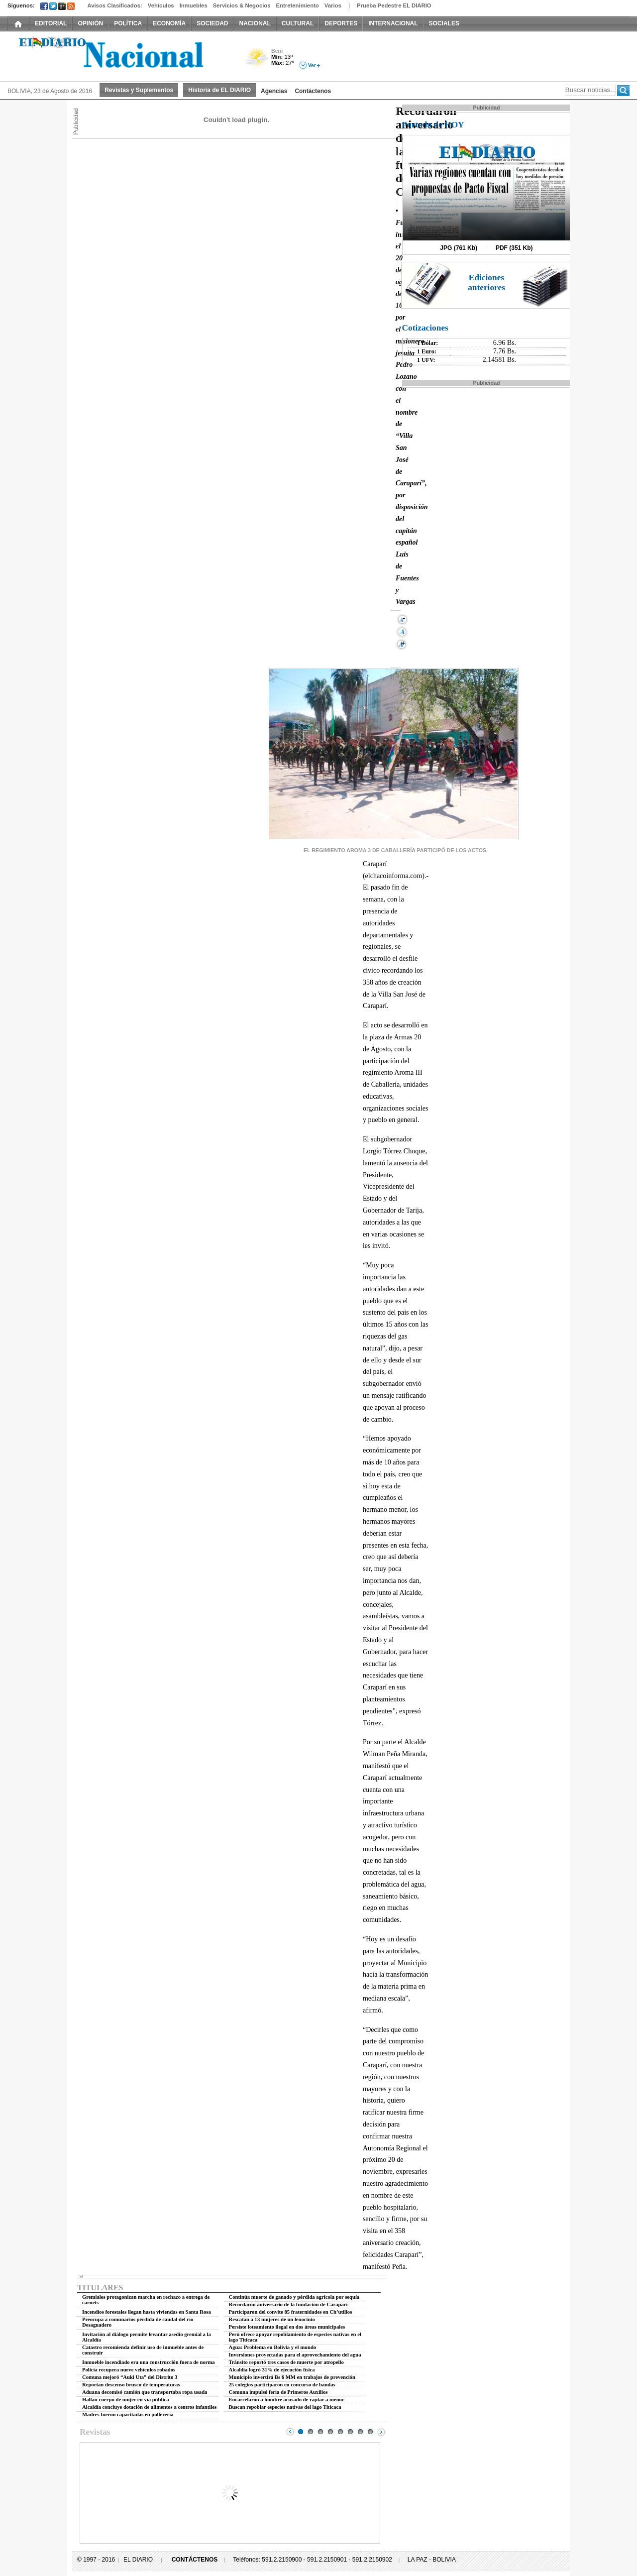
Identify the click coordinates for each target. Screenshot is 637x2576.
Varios (332, 5)
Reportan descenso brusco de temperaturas (131, 2384)
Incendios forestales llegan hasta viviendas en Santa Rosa (146, 2312)
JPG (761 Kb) (458, 247)
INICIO (18, 23)
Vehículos (161, 5)
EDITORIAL (51, 23)
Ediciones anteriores (486, 282)
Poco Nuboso (257, 61)
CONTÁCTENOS (195, 2559)
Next (381, 2431)
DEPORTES (340, 23)
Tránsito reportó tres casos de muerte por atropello (286, 2362)
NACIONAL (254, 23)
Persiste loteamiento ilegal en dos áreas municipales (287, 2327)
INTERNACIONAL (393, 23)
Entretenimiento (297, 5)
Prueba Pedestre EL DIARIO (394, 5)
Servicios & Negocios (242, 5)
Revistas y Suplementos (139, 90)
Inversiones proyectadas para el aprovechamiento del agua (295, 2354)
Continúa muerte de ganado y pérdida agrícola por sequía (294, 2297)
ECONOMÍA (169, 23)
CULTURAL (298, 23)
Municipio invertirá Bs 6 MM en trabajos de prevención (292, 2377)
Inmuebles (194, 5)
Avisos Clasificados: (114, 5)
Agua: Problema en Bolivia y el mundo (273, 2347)
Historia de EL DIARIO (219, 90)
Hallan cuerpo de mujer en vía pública (125, 2399)
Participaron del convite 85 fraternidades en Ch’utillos (290, 2312)
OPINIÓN (90, 23)
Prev (290, 2431)
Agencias (274, 91)
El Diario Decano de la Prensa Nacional (119, 55)
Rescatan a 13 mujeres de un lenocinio (272, 2319)
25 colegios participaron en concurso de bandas (282, 2384)
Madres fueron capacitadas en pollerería (128, 2414)
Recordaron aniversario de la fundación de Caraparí (288, 2304)
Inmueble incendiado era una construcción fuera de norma (148, 2362)
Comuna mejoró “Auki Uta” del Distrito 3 (129, 2377)
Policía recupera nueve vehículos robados (128, 2369)
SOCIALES (444, 23)
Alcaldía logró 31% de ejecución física (272, 2369)
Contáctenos (313, 91)
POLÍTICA (128, 23)
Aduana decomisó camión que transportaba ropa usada (144, 2392)
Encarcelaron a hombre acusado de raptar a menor (286, 2399)
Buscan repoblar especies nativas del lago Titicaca (285, 2407)
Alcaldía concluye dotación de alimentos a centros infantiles (149, 2407)
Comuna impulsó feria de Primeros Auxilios (278, 2392)
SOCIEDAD (212, 23)
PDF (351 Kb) (514, 247)
